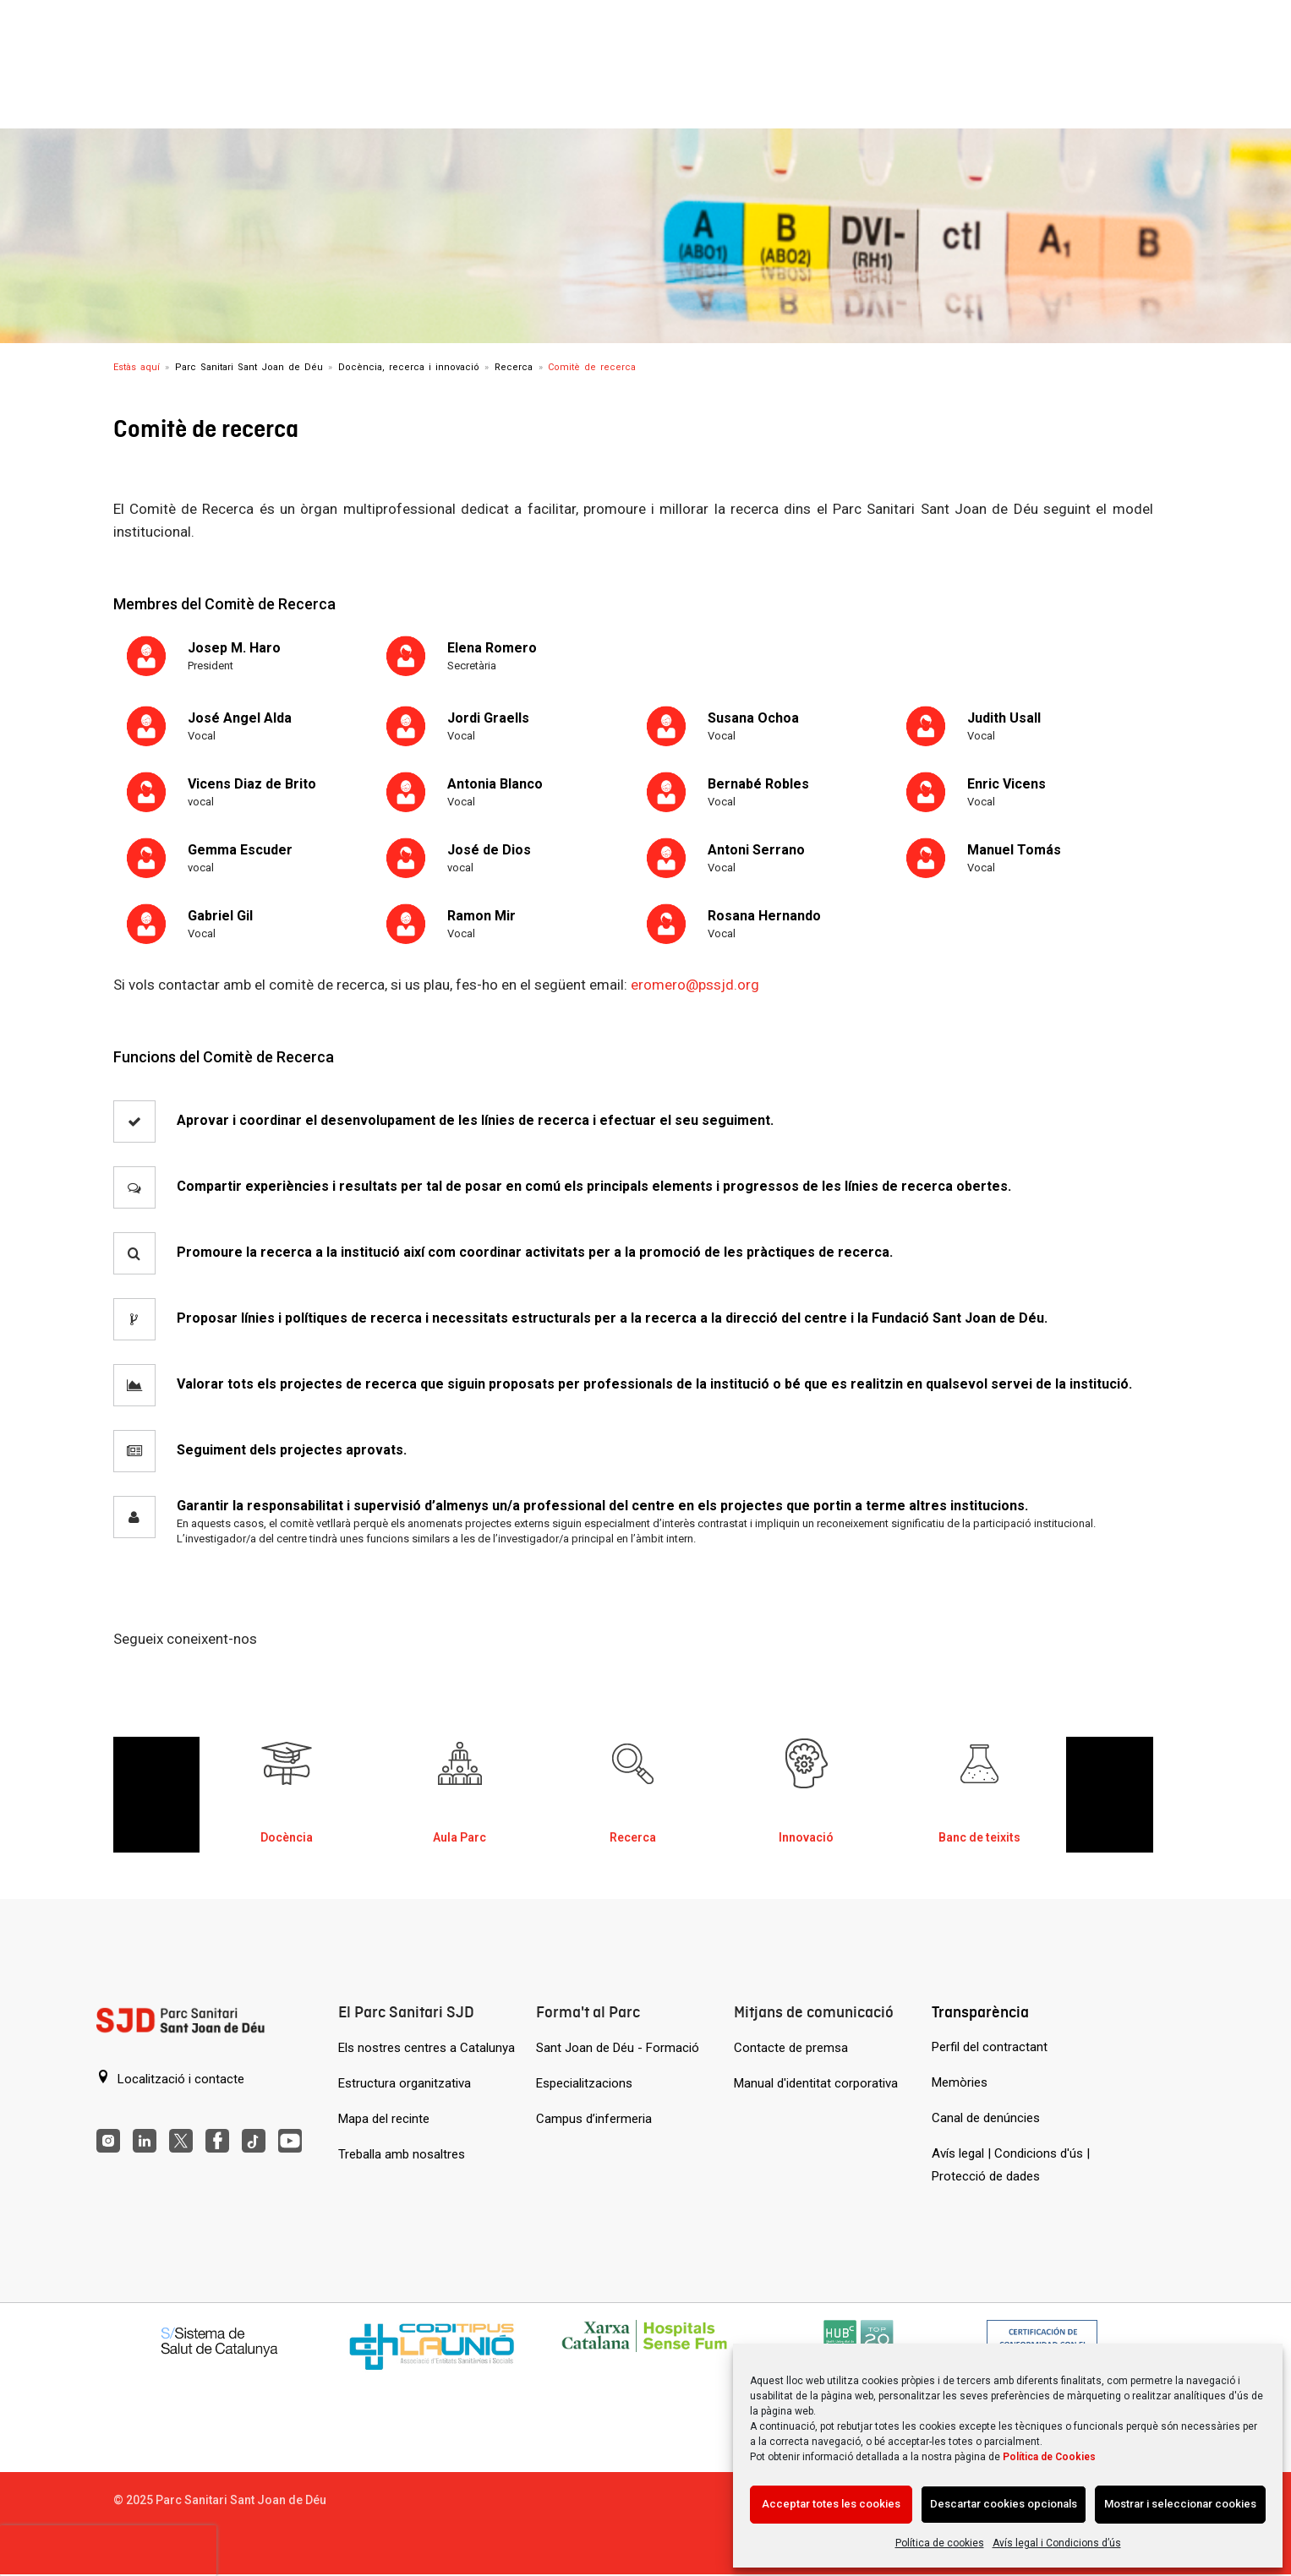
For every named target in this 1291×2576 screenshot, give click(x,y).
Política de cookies (939, 2543)
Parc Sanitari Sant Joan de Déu (249, 367)
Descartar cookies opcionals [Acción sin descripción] (1003, 2503)
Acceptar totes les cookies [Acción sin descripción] (831, 2503)
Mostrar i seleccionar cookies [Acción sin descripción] (1180, 2503)
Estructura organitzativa (404, 2083)
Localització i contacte (170, 2078)
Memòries (959, 2082)
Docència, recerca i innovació (408, 367)
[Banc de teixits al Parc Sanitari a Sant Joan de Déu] (980, 1785)
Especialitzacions (584, 2083)
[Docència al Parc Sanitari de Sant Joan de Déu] (287, 1785)
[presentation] (108, 2550)
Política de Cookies (1049, 2457)
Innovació (806, 1837)
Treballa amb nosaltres (401, 2154)
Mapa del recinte (383, 2118)
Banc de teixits (979, 1837)
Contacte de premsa (791, 2047)
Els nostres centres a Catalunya (426, 2047)
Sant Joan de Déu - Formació (617, 2047)
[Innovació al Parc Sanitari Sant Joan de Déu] (807, 1785)
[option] (286, 1795)
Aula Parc (459, 1837)
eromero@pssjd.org (695, 984)
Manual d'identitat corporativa (816, 2083)
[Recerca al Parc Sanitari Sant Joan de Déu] (633, 1785)
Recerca (514, 367)
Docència (286, 1837)
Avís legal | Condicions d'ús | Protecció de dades (1011, 2165)
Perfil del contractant (990, 2047)
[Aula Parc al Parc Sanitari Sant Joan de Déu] (460, 1785)
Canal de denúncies (986, 2118)
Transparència (980, 2012)
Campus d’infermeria (594, 2118)
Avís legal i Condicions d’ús (1057, 2543)
